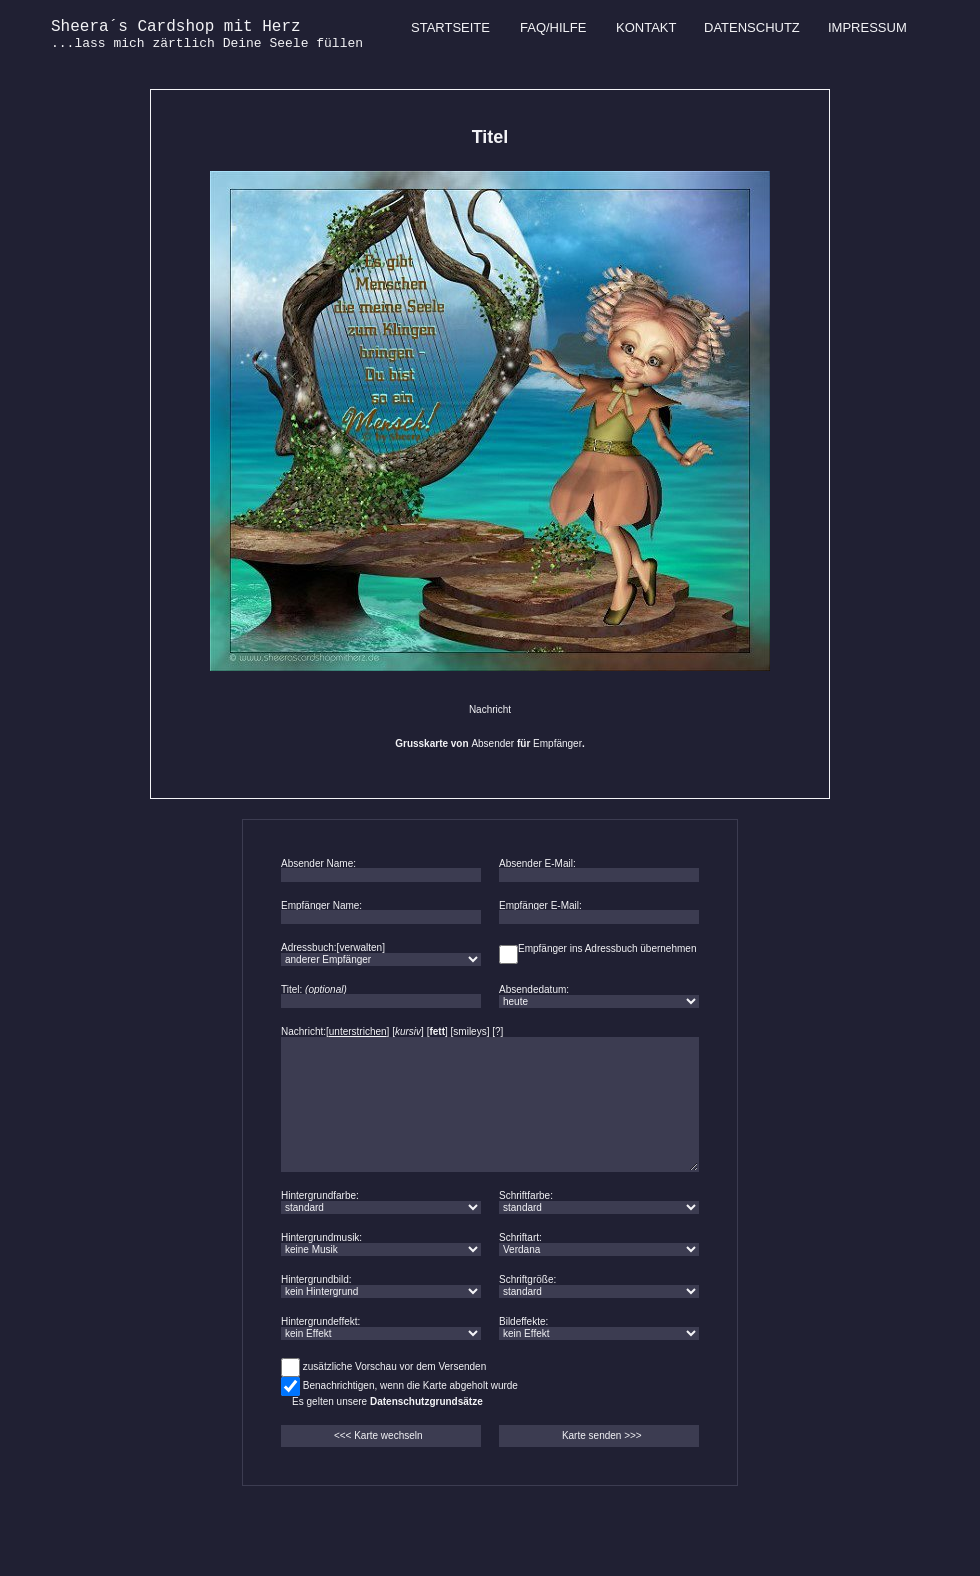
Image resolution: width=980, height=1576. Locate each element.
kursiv (408, 1031)
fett (437, 1031)
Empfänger (557, 743)
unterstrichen (358, 1031)
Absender (492, 743)
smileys (469, 1031)
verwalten (360, 947)
